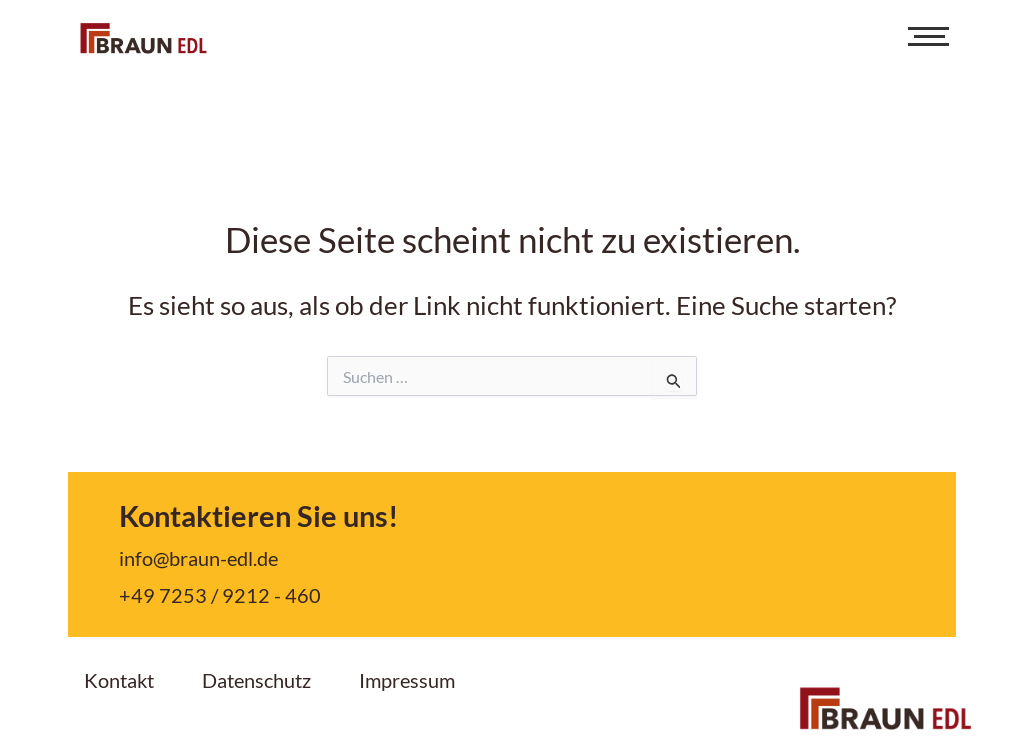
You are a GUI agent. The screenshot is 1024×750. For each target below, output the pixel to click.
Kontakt (119, 680)
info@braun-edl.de (198, 558)
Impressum (407, 680)
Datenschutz (256, 680)
